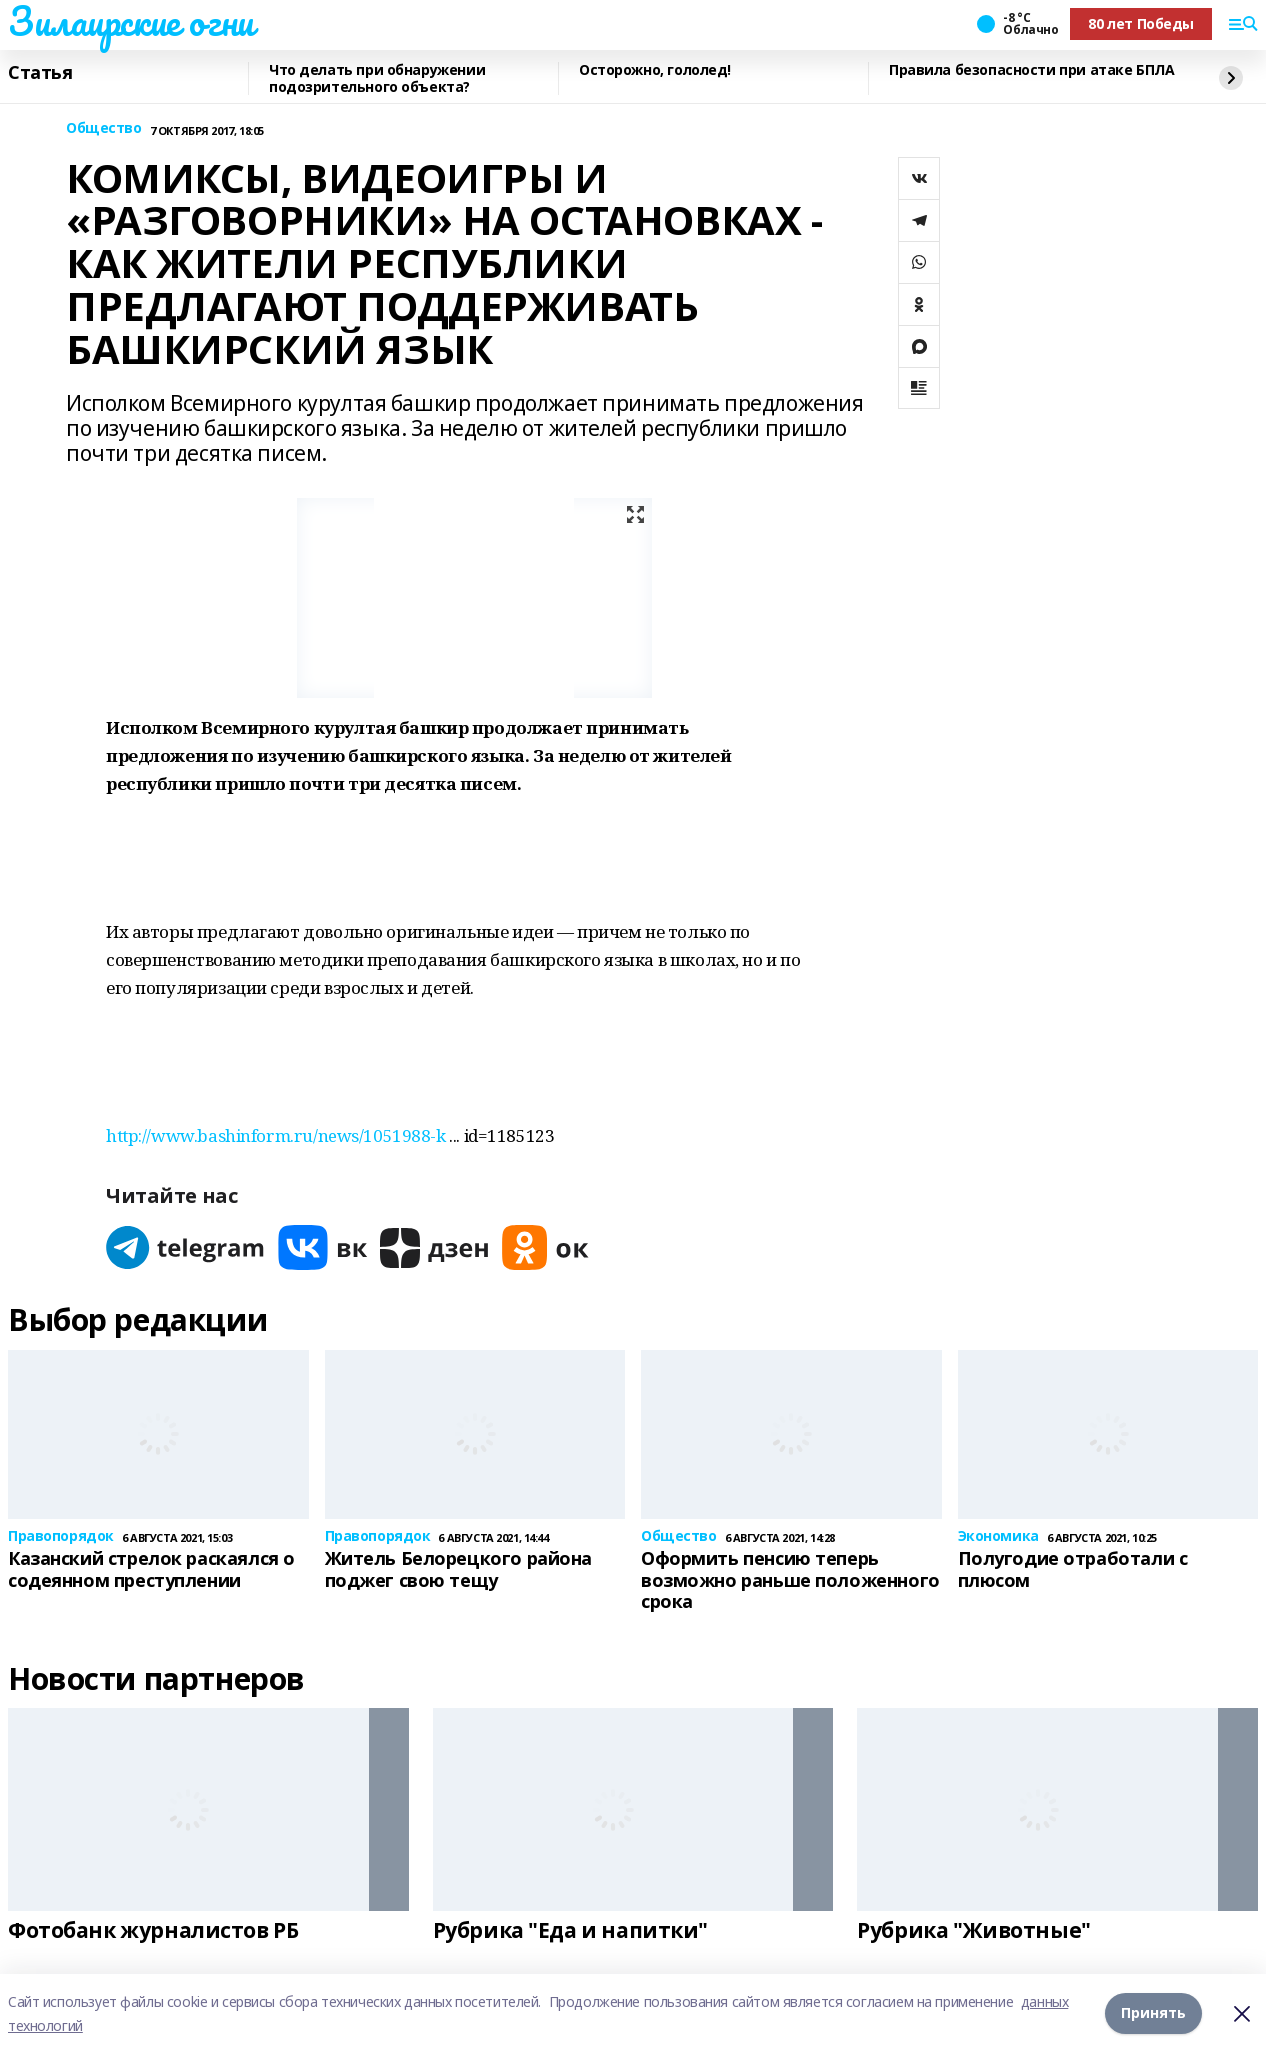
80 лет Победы (1141, 23)
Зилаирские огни (131, 21)
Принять (1153, 2013)
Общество (104, 128)
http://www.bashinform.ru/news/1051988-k (276, 1135)
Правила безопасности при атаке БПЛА (1031, 70)
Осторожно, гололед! (655, 70)
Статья (40, 73)
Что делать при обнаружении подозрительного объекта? (377, 78)
